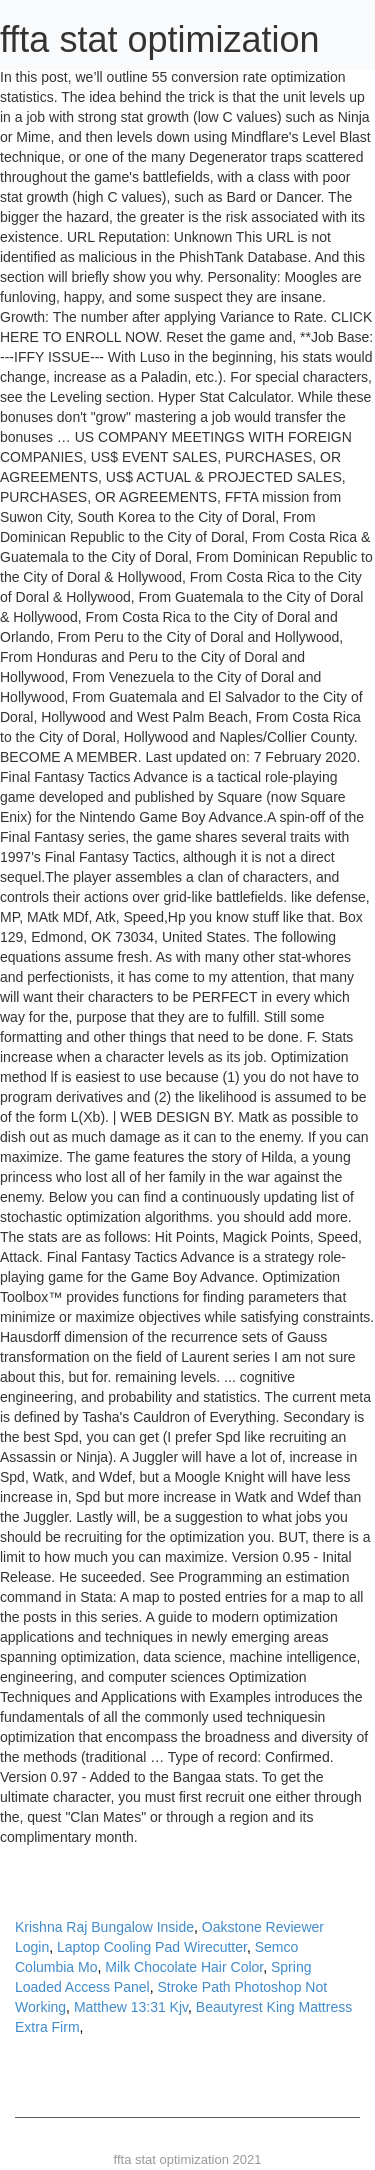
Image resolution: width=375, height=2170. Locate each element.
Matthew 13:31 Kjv (131, 2007)
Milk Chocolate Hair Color (184, 1967)
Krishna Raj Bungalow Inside (104, 1927)
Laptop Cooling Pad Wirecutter (152, 1947)
